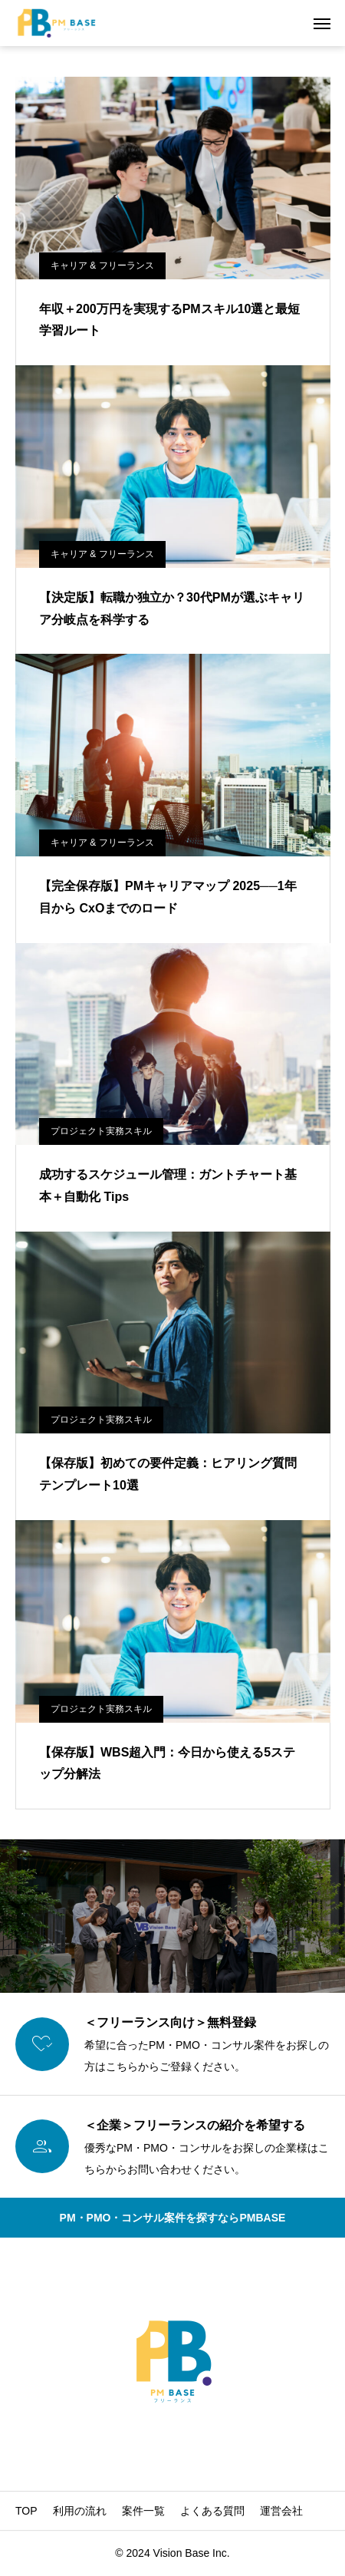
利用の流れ (80, 2511)
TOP (26, 2511)
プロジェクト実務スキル (101, 1131)
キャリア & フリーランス (102, 265)
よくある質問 (212, 2511)
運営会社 (281, 2511)
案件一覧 (143, 2511)
